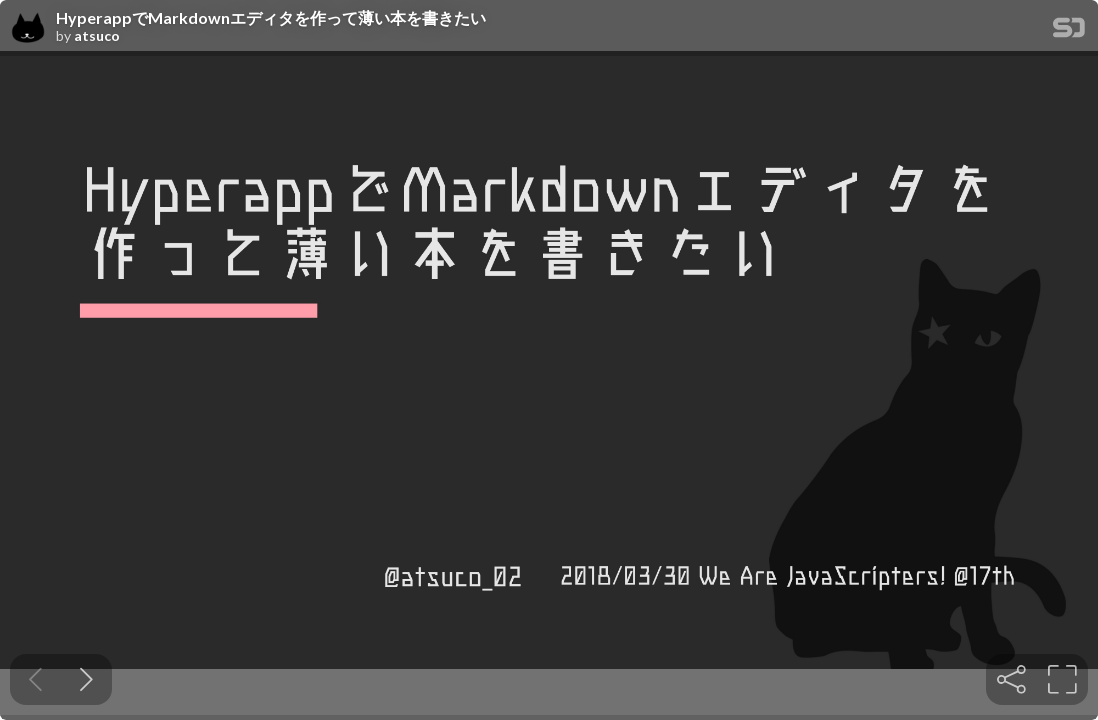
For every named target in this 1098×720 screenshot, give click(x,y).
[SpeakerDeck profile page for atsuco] (28, 29)
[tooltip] (1011, 679)
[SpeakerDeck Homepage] (1069, 31)
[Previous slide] (35, 679)
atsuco (97, 36)
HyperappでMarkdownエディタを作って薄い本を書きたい (271, 18)
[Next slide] (86, 679)
